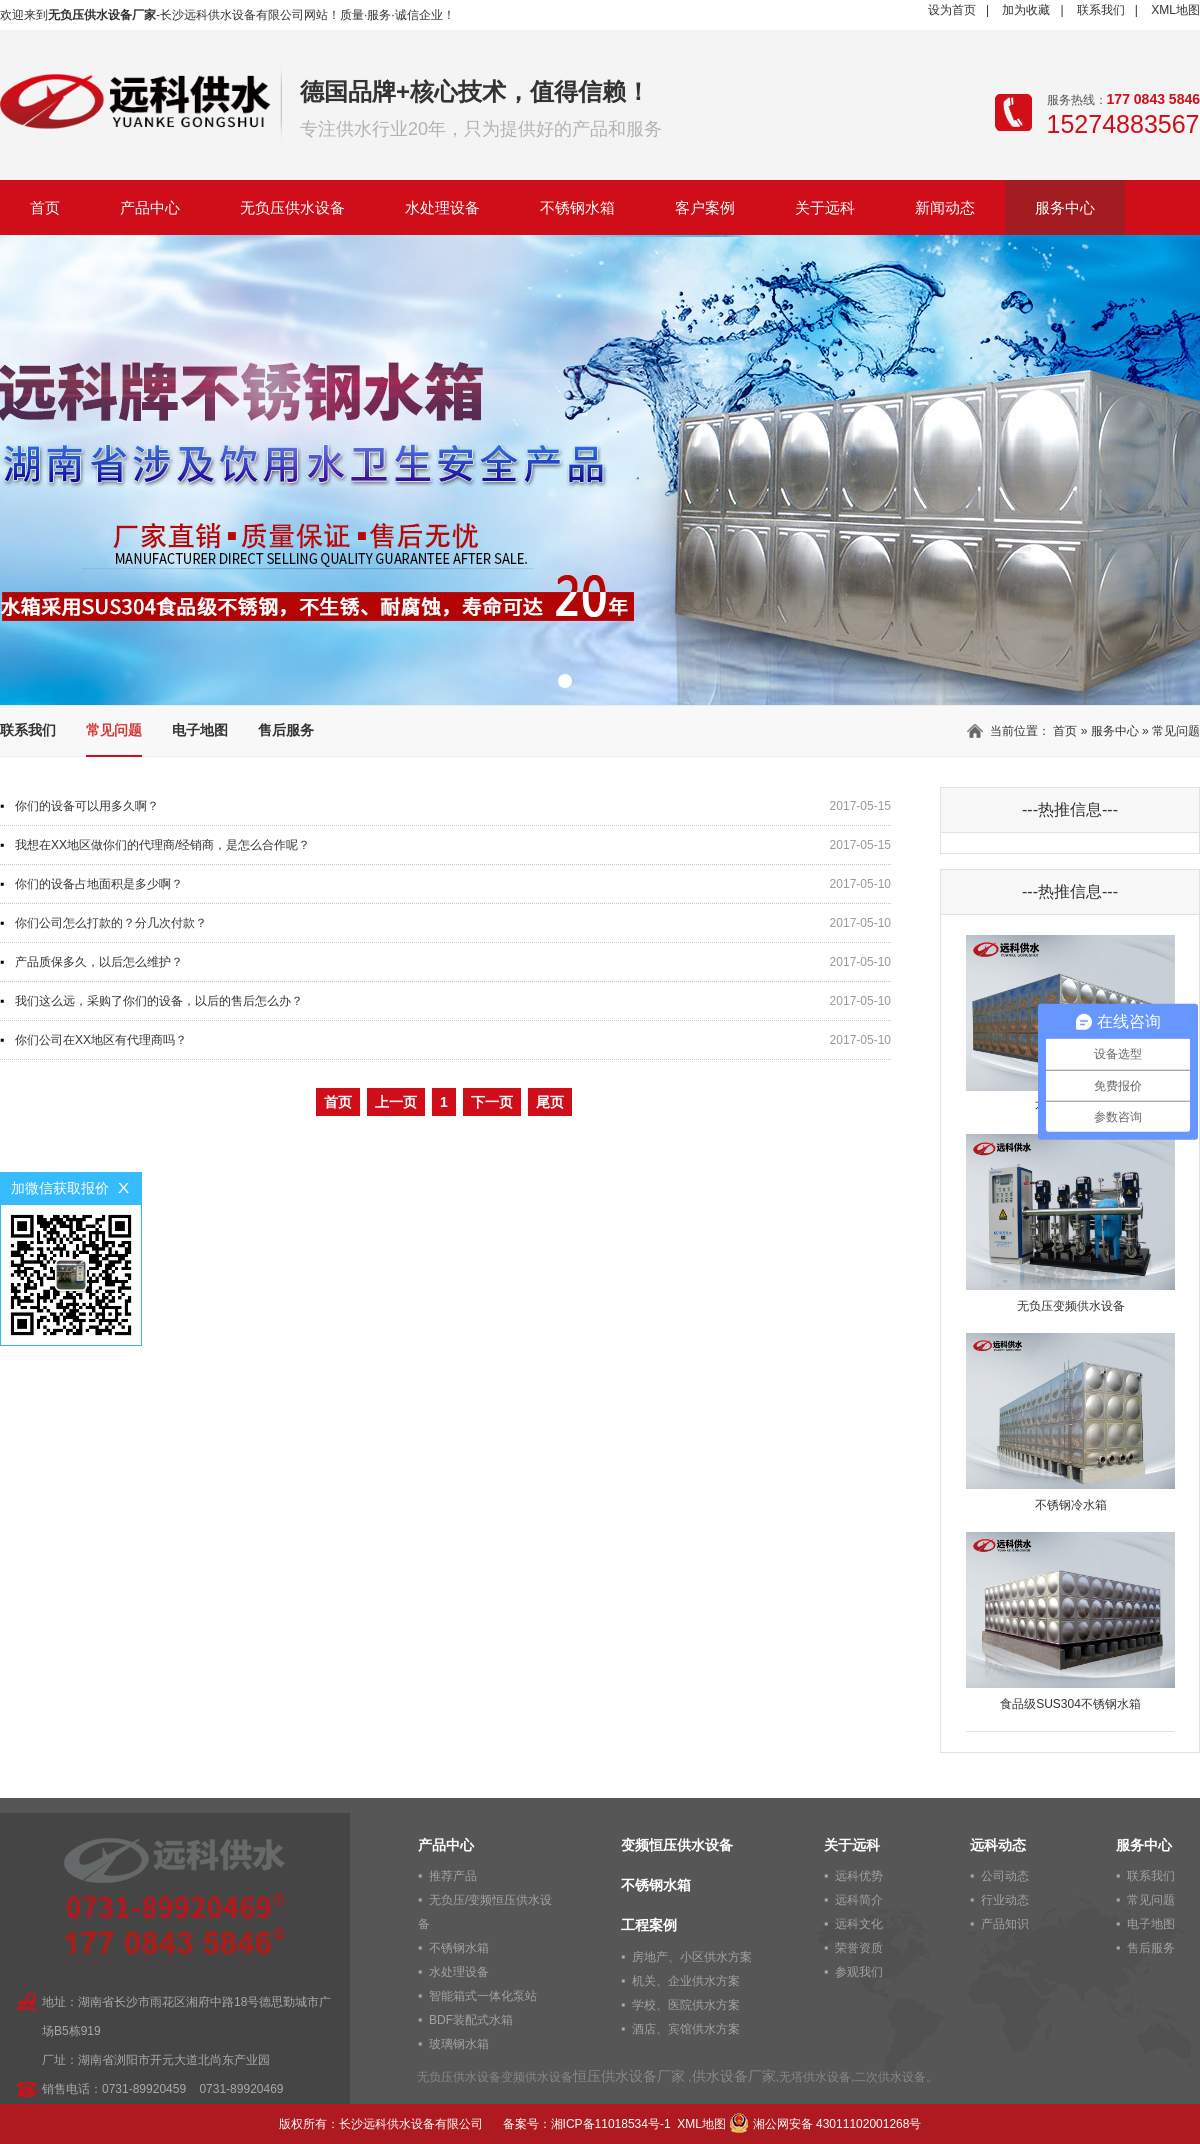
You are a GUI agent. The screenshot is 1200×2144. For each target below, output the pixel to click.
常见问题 (114, 730)
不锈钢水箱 (577, 207)
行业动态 (1005, 1900)
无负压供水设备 (292, 207)
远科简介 (859, 1900)
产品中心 (150, 207)
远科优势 (859, 1876)
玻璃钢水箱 (459, 2044)
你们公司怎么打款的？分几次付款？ (111, 923)
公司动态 (1005, 1876)
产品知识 (1005, 1924)
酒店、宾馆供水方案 (686, 2029)
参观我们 (859, 1972)
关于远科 (825, 207)
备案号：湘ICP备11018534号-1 (587, 2124)
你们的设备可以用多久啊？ (87, 806)
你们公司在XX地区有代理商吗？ (101, 1040)
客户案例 (705, 207)
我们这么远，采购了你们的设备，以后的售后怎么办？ (159, 1001)
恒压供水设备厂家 (629, 2076)
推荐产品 (453, 1876)
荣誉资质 (859, 1948)
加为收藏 (1026, 10)
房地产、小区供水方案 (692, 1957)
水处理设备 (442, 207)
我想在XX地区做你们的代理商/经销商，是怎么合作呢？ (162, 845)
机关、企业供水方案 (686, 1981)
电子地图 (200, 730)
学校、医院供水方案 (686, 2005)
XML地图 (1175, 10)
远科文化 (859, 1924)
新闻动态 (945, 207)
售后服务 (286, 730)
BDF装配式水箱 (471, 2020)
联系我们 (1101, 10)
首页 (45, 207)
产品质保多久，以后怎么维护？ (99, 962)
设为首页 (952, 10)
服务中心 (1065, 207)
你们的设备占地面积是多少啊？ (99, 884)
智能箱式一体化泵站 (483, 1996)
